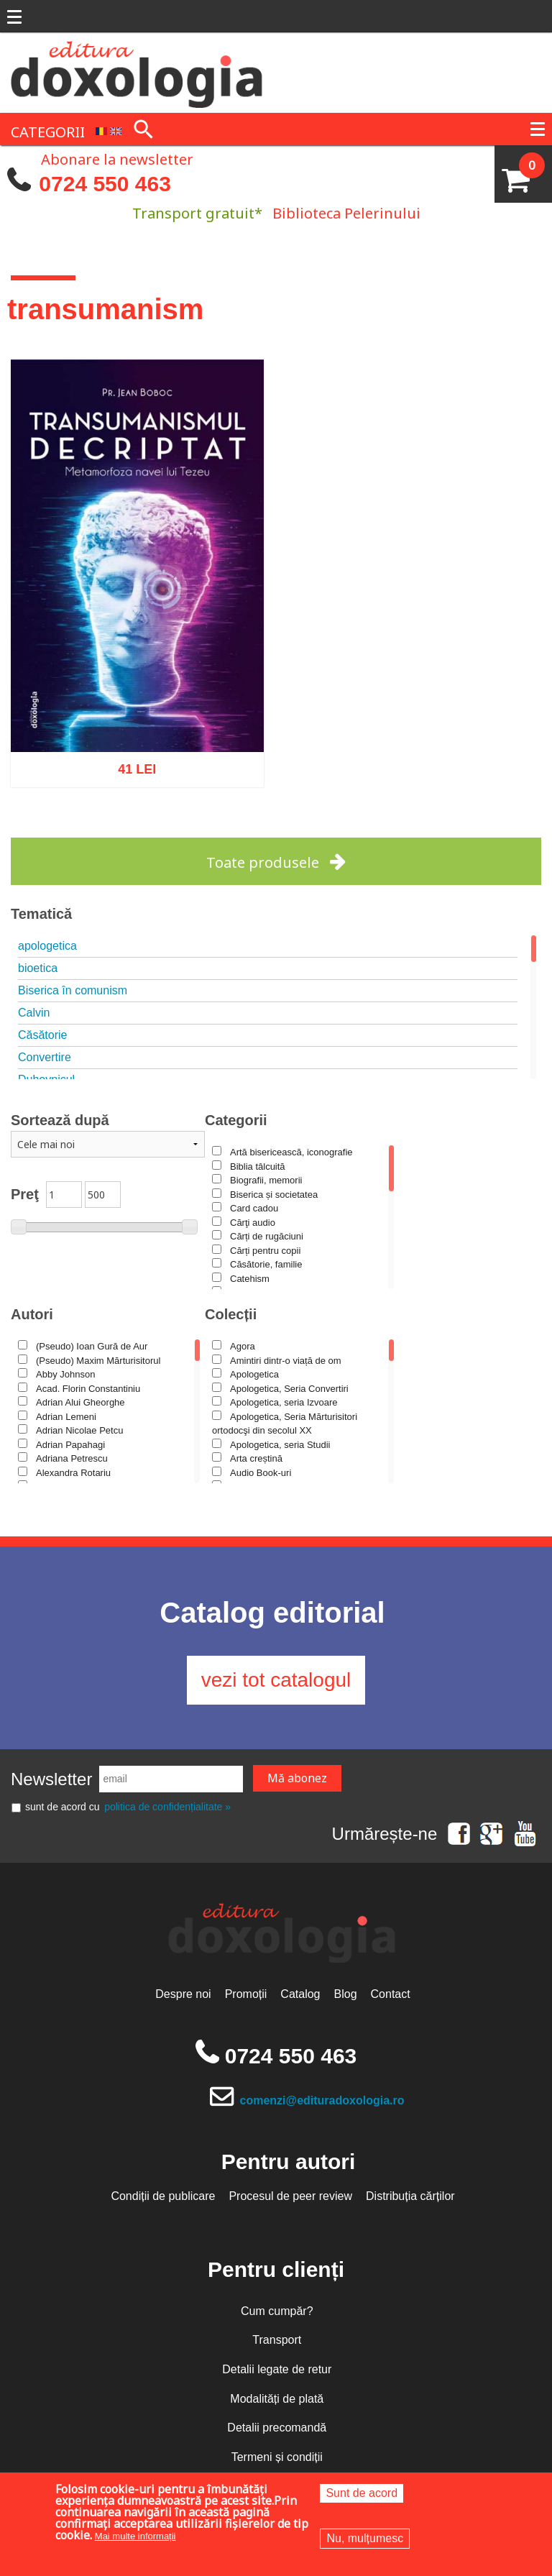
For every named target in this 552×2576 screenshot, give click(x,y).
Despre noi (183, 1994)
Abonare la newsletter (117, 158)
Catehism (250, 1278)
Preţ (25, 1194)
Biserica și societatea (274, 1194)
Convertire (44, 1057)
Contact (390, 1994)
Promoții (246, 1994)
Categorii (236, 1120)
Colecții (231, 1314)
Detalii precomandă (276, 2427)
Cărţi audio (252, 1222)
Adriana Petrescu (72, 1458)
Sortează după (60, 1120)
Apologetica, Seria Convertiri (289, 1388)
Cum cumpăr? (277, 2311)
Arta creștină (256, 1458)
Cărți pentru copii (265, 1250)
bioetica (38, 968)
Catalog (300, 1994)
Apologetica (254, 1374)
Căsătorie (42, 1035)
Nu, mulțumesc (364, 2538)
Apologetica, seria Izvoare (284, 1402)
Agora (242, 1346)
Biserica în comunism (72, 990)
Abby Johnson (65, 1374)
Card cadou (254, 1208)
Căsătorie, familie (266, 1264)
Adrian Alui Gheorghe (80, 1402)
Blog (345, 1994)
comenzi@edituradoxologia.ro (322, 2100)
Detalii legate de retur (276, 2369)
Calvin (34, 1013)
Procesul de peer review (290, 2196)
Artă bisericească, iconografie (291, 1152)
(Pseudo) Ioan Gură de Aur (91, 1346)
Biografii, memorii (266, 1180)
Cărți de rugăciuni (266, 1236)
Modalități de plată (276, 2399)
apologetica (47, 946)
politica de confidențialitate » (167, 1806)
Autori (32, 1314)
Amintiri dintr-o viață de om (285, 1360)
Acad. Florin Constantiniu (88, 1388)
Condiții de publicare (163, 2196)
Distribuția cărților (410, 2196)
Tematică (41, 914)
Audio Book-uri (260, 1472)
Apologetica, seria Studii (280, 1444)
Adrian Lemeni (66, 1416)
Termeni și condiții (277, 2457)
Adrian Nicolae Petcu (79, 1430)
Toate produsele (262, 862)
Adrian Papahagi (70, 1444)
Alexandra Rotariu (73, 1472)
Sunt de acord (361, 2493)
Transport (276, 2340)
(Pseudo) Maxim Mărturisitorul (98, 1360)
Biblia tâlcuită (257, 1166)
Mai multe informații (135, 2536)
